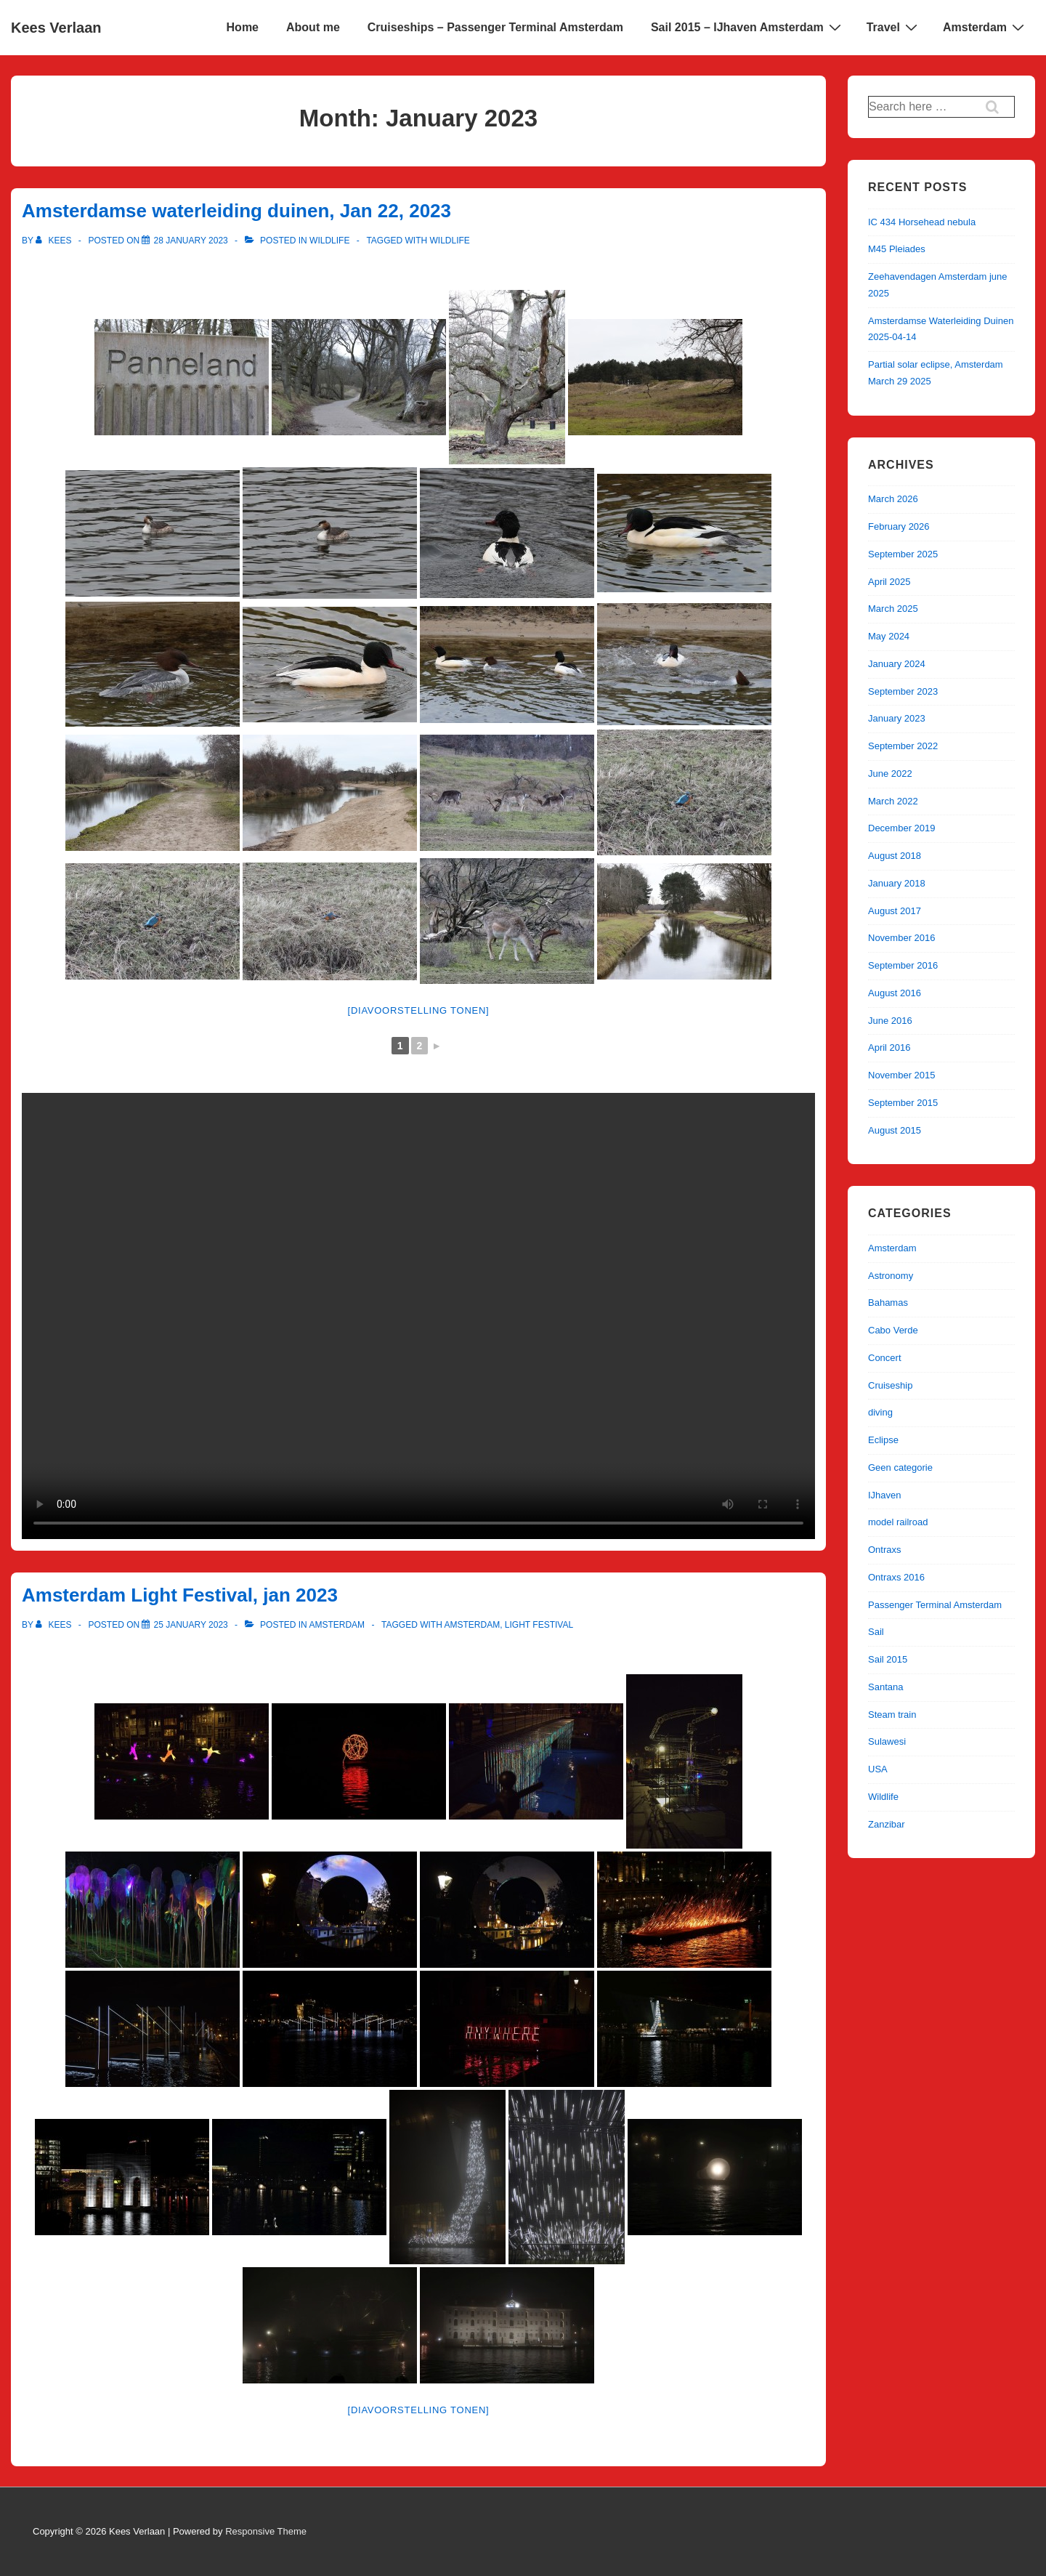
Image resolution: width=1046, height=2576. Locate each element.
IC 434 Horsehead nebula (922, 222)
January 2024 (896, 663)
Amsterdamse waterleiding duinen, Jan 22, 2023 (236, 211)
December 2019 (902, 828)
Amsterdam (985, 27)
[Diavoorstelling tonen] (419, 1010)
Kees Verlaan (56, 28)
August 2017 (894, 910)
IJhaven (884, 1495)
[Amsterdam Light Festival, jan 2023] (190, 1625)
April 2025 (889, 581)
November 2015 (902, 1075)
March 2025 (893, 608)
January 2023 (896, 718)
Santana (885, 1686)
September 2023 (903, 691)
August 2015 (894, 1130)
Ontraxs (884, 1549)
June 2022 (890, 773)
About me (313, 27)
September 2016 (903, 965)
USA (878, 1769)
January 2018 (896, 883)
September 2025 (903, 554)
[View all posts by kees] (55, 240)
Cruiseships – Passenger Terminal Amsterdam (495, 27)
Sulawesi (887, 1741)
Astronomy (890, 1275)
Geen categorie (900, 1467)
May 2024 (888, 636)
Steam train (892, 1714)
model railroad (898, 1522)
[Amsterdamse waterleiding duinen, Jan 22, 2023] (190, 240)
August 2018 (894, 855)
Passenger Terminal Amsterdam (935, 1604)
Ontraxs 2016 (896, 1577)
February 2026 (899, 526)
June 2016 (890, 1020)
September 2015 (903, 1102)
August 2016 (894, 993)
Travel (894, 27)
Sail (876, 1631)
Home (243, 27)
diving (880, 1412)
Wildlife (329, 240)
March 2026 (893, 498)
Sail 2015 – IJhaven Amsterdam (748, 27)
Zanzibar (886, 1824)
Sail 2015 (887, 1659)
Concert (884, 1357)
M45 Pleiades (896, 248)
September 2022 (903, 745)
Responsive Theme (266, 2531)
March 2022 (893, 801)
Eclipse (883, 1439)
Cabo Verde (893, 1330)
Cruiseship (890, 1385)
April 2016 (889, 1047)
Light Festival (539, 1625)
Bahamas (888, 1302)
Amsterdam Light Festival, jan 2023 (180, 1595)
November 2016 (902, 937)
